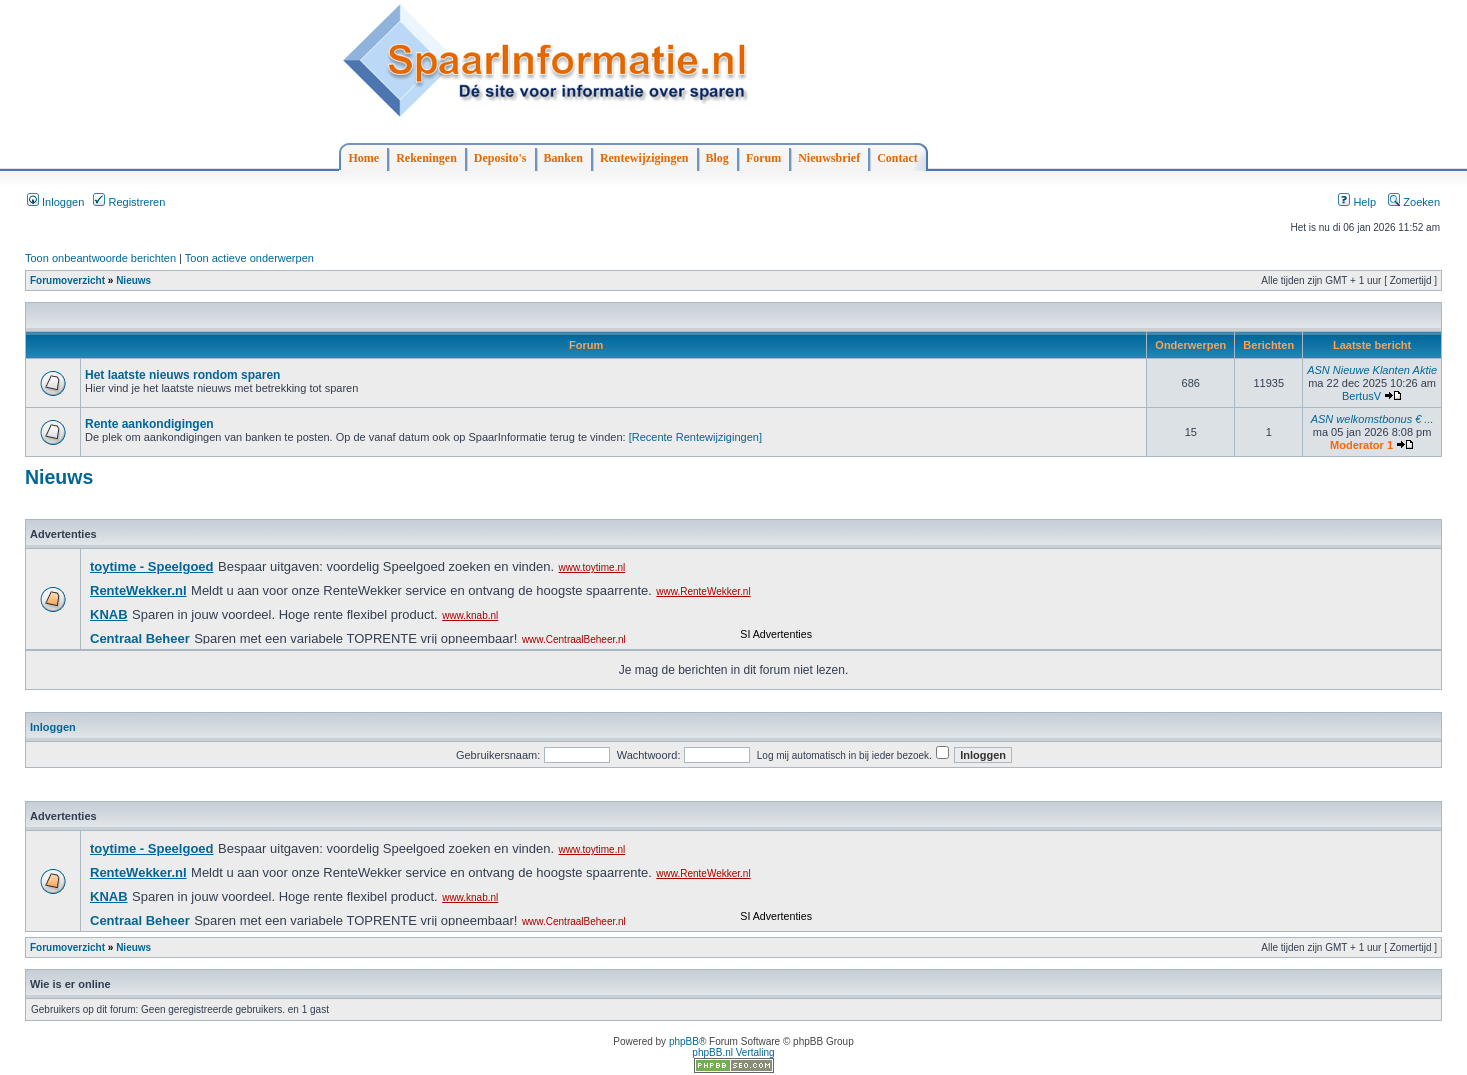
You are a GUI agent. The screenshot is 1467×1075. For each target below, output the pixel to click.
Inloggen (55, 202)
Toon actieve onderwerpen (249, 258)
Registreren (129, 202)
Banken (563, 158)
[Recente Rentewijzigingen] (695, 437)
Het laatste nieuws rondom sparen (182, 375)
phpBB (684, 1041)
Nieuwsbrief (829, 158)
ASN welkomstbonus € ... (1372, 419)
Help (1357, 202)
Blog (717, 158)
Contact (897, 158)
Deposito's (500, 158)
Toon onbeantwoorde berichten (100, 258)
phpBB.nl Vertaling (733, 1052)
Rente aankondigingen (149, 424)
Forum (763, 158)
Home (364, 158)
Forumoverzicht (67, 280)
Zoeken (1414, 202)
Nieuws (133, 280)
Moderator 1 (1361, 445)
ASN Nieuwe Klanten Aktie (1372, 370)
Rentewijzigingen (644, 158)
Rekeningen (426, 158)
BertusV (1361, 396)
